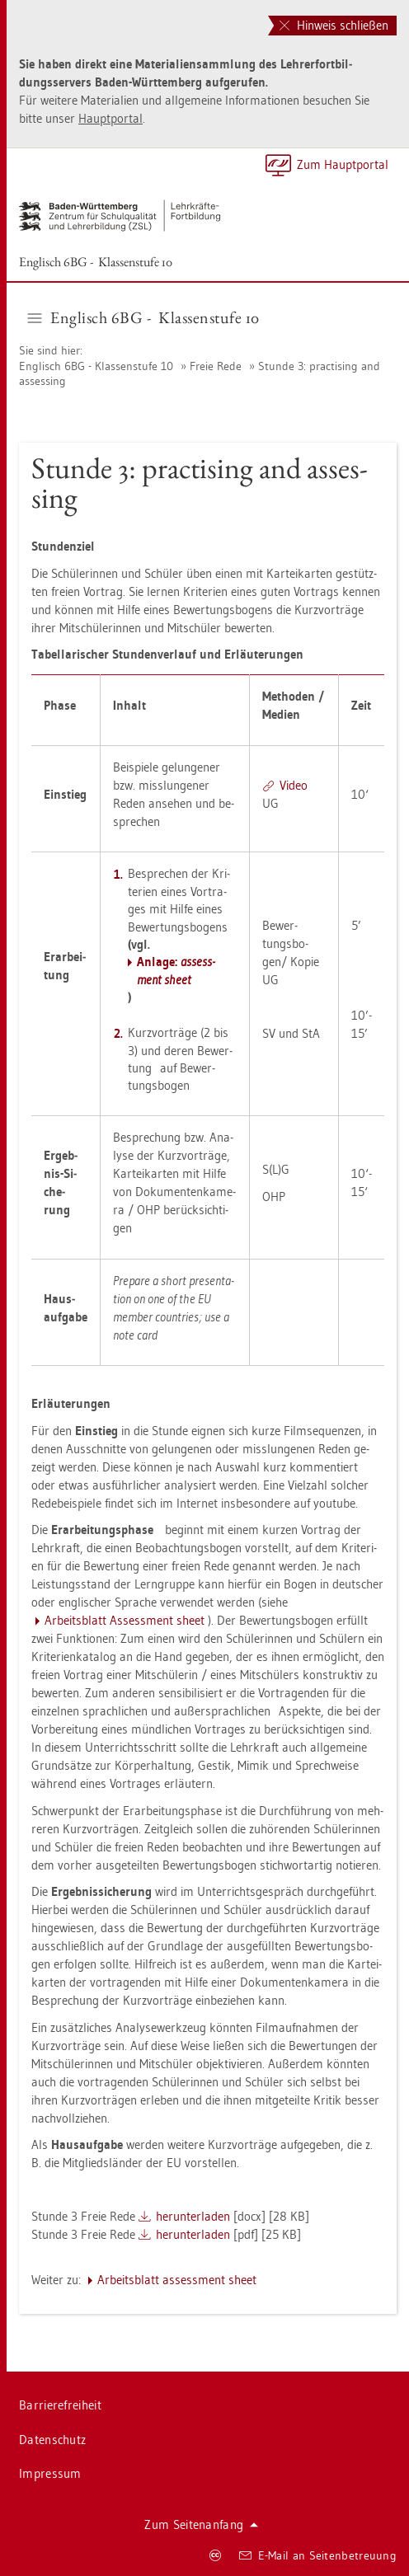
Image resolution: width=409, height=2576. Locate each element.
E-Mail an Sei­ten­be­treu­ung (318, 2555)
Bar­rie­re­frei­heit (60, 2405)
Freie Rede (216, 366)
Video (294, 785)
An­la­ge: (176, 970)
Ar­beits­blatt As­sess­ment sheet (124, 1620)
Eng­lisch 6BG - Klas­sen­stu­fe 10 (95, 262)
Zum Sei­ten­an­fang (201, 2524)
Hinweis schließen (334, 25)
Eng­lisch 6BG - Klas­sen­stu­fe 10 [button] (144, 317)
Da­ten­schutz (52, 2439)
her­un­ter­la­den (193, 2216)
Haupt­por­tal (110, 118)
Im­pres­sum (50, 2473)
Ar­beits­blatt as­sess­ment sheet (176, 2279)
